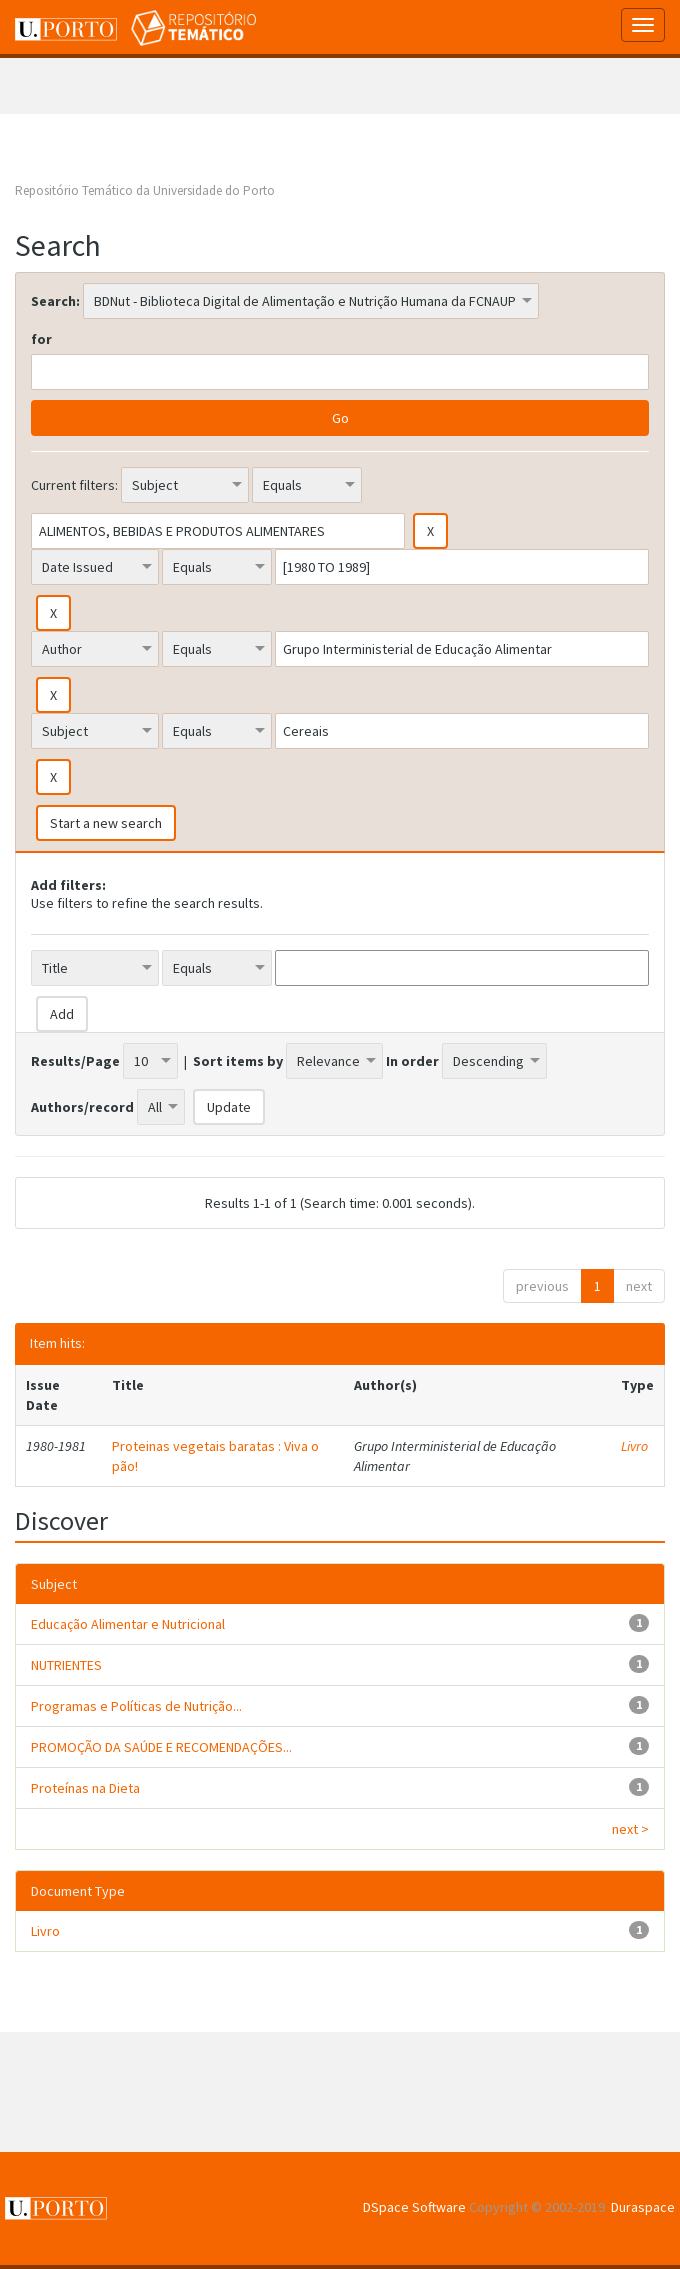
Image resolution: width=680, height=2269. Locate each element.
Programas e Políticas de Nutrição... (136, 1706)
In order (412, 1061)
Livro (634, 1446)
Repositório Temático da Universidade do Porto (145, 190)
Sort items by (238, 1061)
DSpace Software (414, 2207)
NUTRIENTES (66, 1665)
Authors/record (82, 1107)
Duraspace (643, 2207)
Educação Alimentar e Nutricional (128, 1624)
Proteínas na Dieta (85, 1788)
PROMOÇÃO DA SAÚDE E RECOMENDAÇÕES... (161, 1747)
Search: (55, 301)
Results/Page (75, 1061)
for (41, 339)
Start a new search (106, 823)
